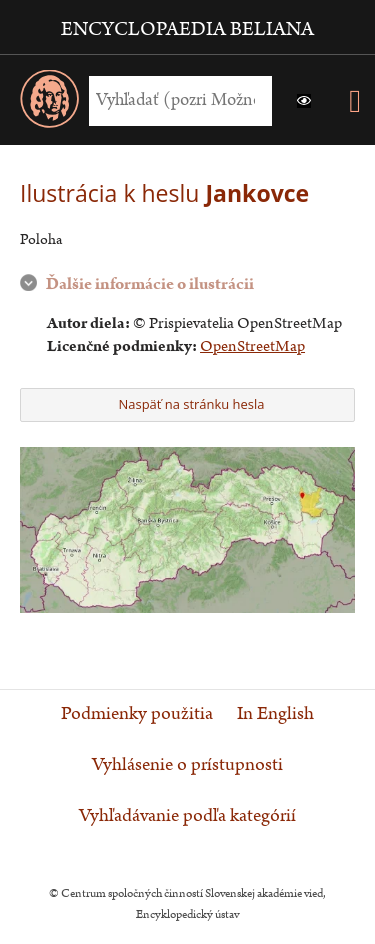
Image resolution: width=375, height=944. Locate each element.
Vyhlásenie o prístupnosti (187, 765)
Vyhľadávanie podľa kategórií (187, 816)
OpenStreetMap (252, 346)
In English (275, 714)
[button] (304, 101)
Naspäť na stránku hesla (185, 404)
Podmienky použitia (137, 714)
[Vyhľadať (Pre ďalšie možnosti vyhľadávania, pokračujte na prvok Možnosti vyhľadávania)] (175, 100)
